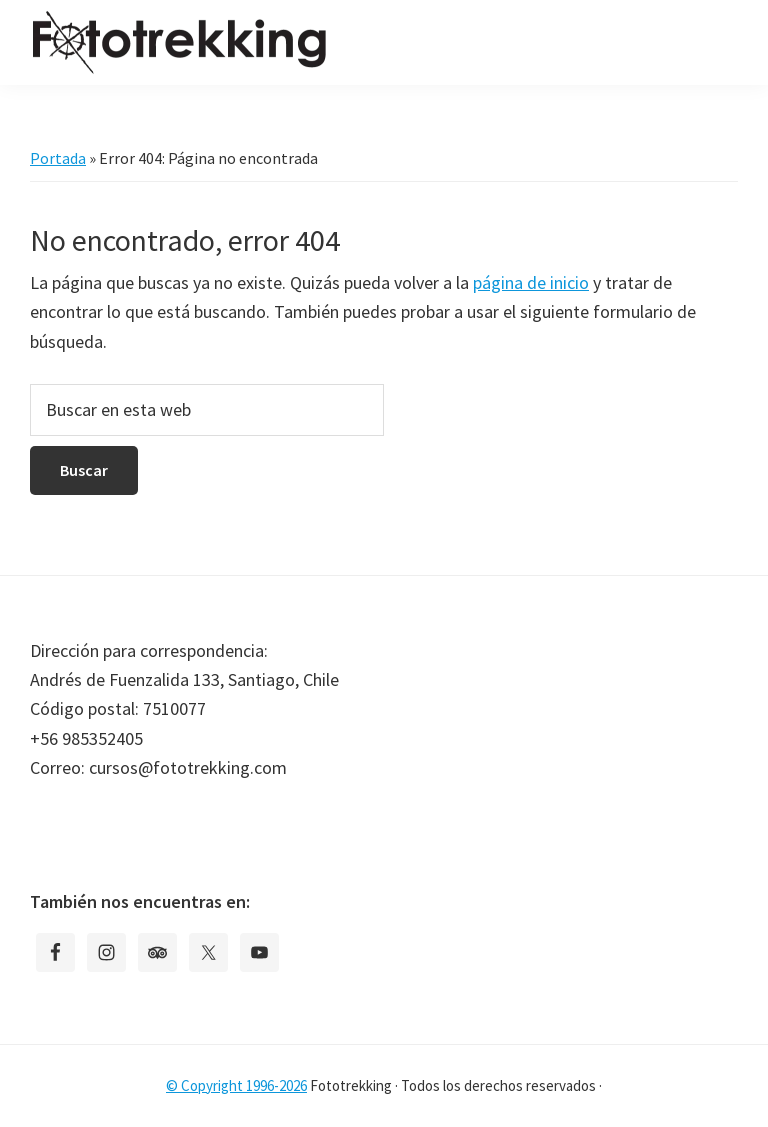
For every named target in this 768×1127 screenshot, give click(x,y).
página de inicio (531, 282)
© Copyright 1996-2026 (236, 1085)
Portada (58, 158)
